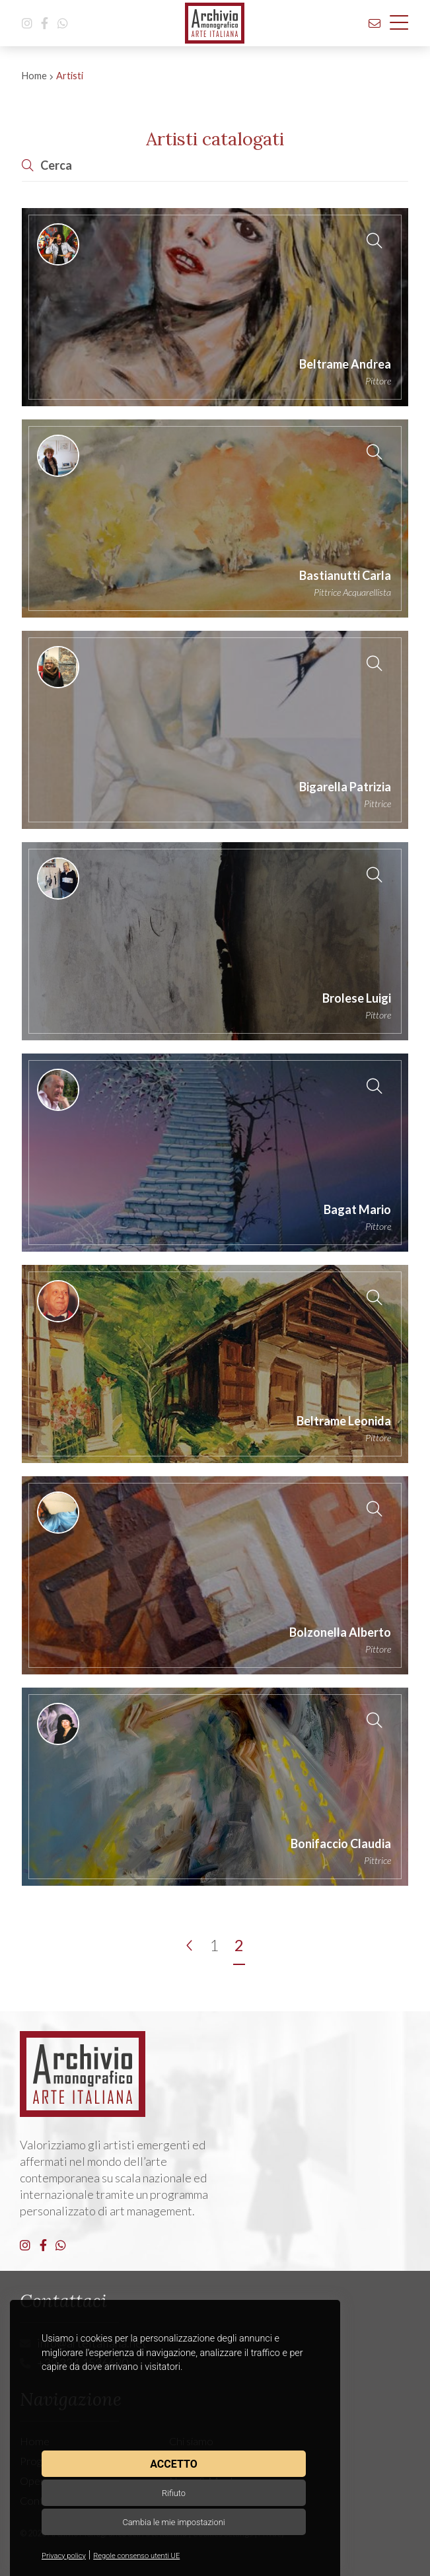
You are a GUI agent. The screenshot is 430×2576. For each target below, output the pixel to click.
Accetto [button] (173, 2464)
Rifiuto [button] (174, 2493)
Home (34, 75)
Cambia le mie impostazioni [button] (173, 2522)
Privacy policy (64, 2556)
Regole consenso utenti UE (136, 2556)
